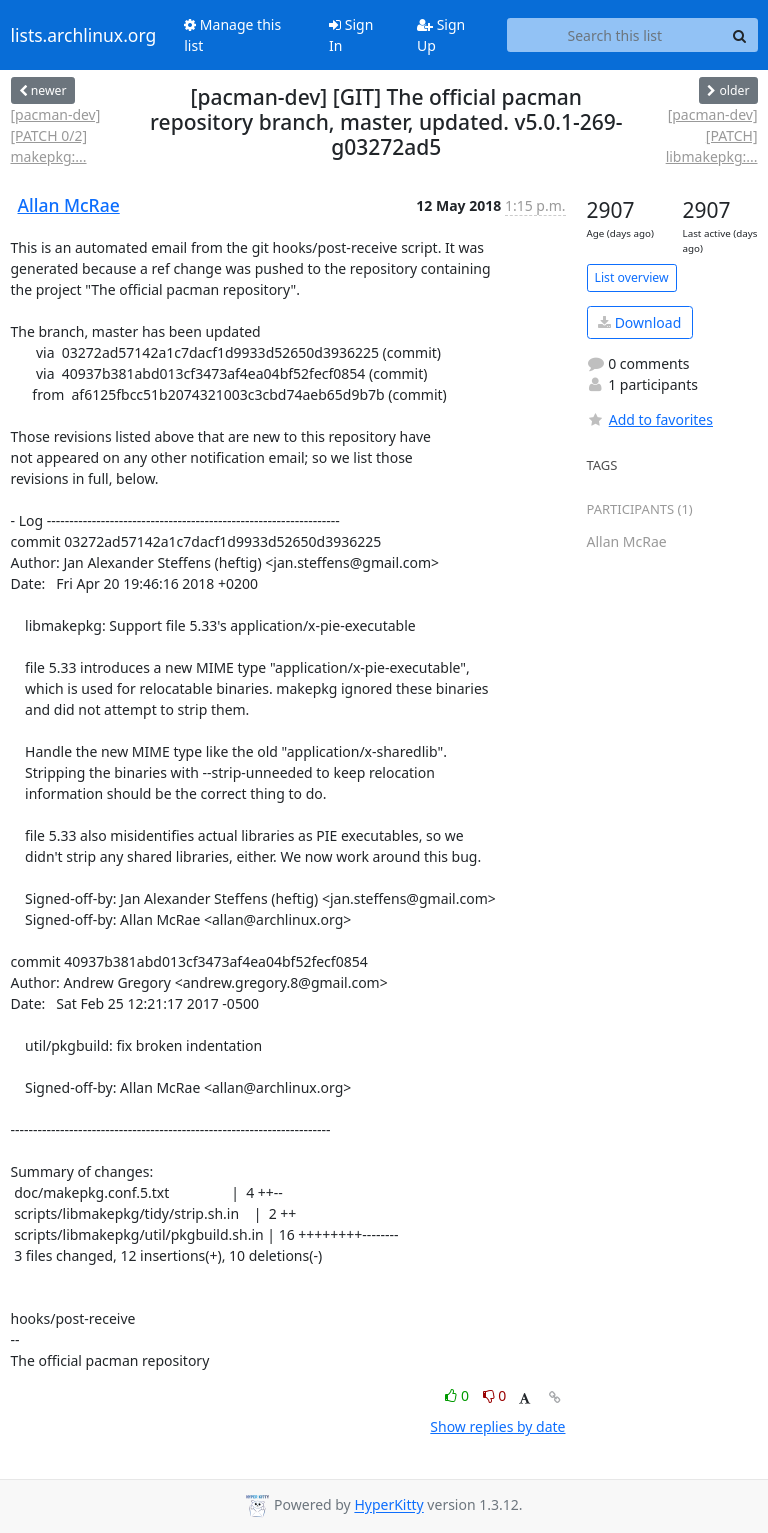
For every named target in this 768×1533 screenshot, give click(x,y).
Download (639, 322)
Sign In (351, 35)
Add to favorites (650, 419)
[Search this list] (614, 35)
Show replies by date (497, 1426)
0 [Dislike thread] (495, 1395)
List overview (632, 277)
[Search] (740, 35)
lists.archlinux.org (84, 35)
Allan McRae (69, 205)
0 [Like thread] (458, 1395)
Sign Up (441, 35)
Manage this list (232, 35)
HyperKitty (388, 1505)
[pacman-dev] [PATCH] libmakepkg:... (712, 135)
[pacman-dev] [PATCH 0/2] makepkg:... (56, 135)
